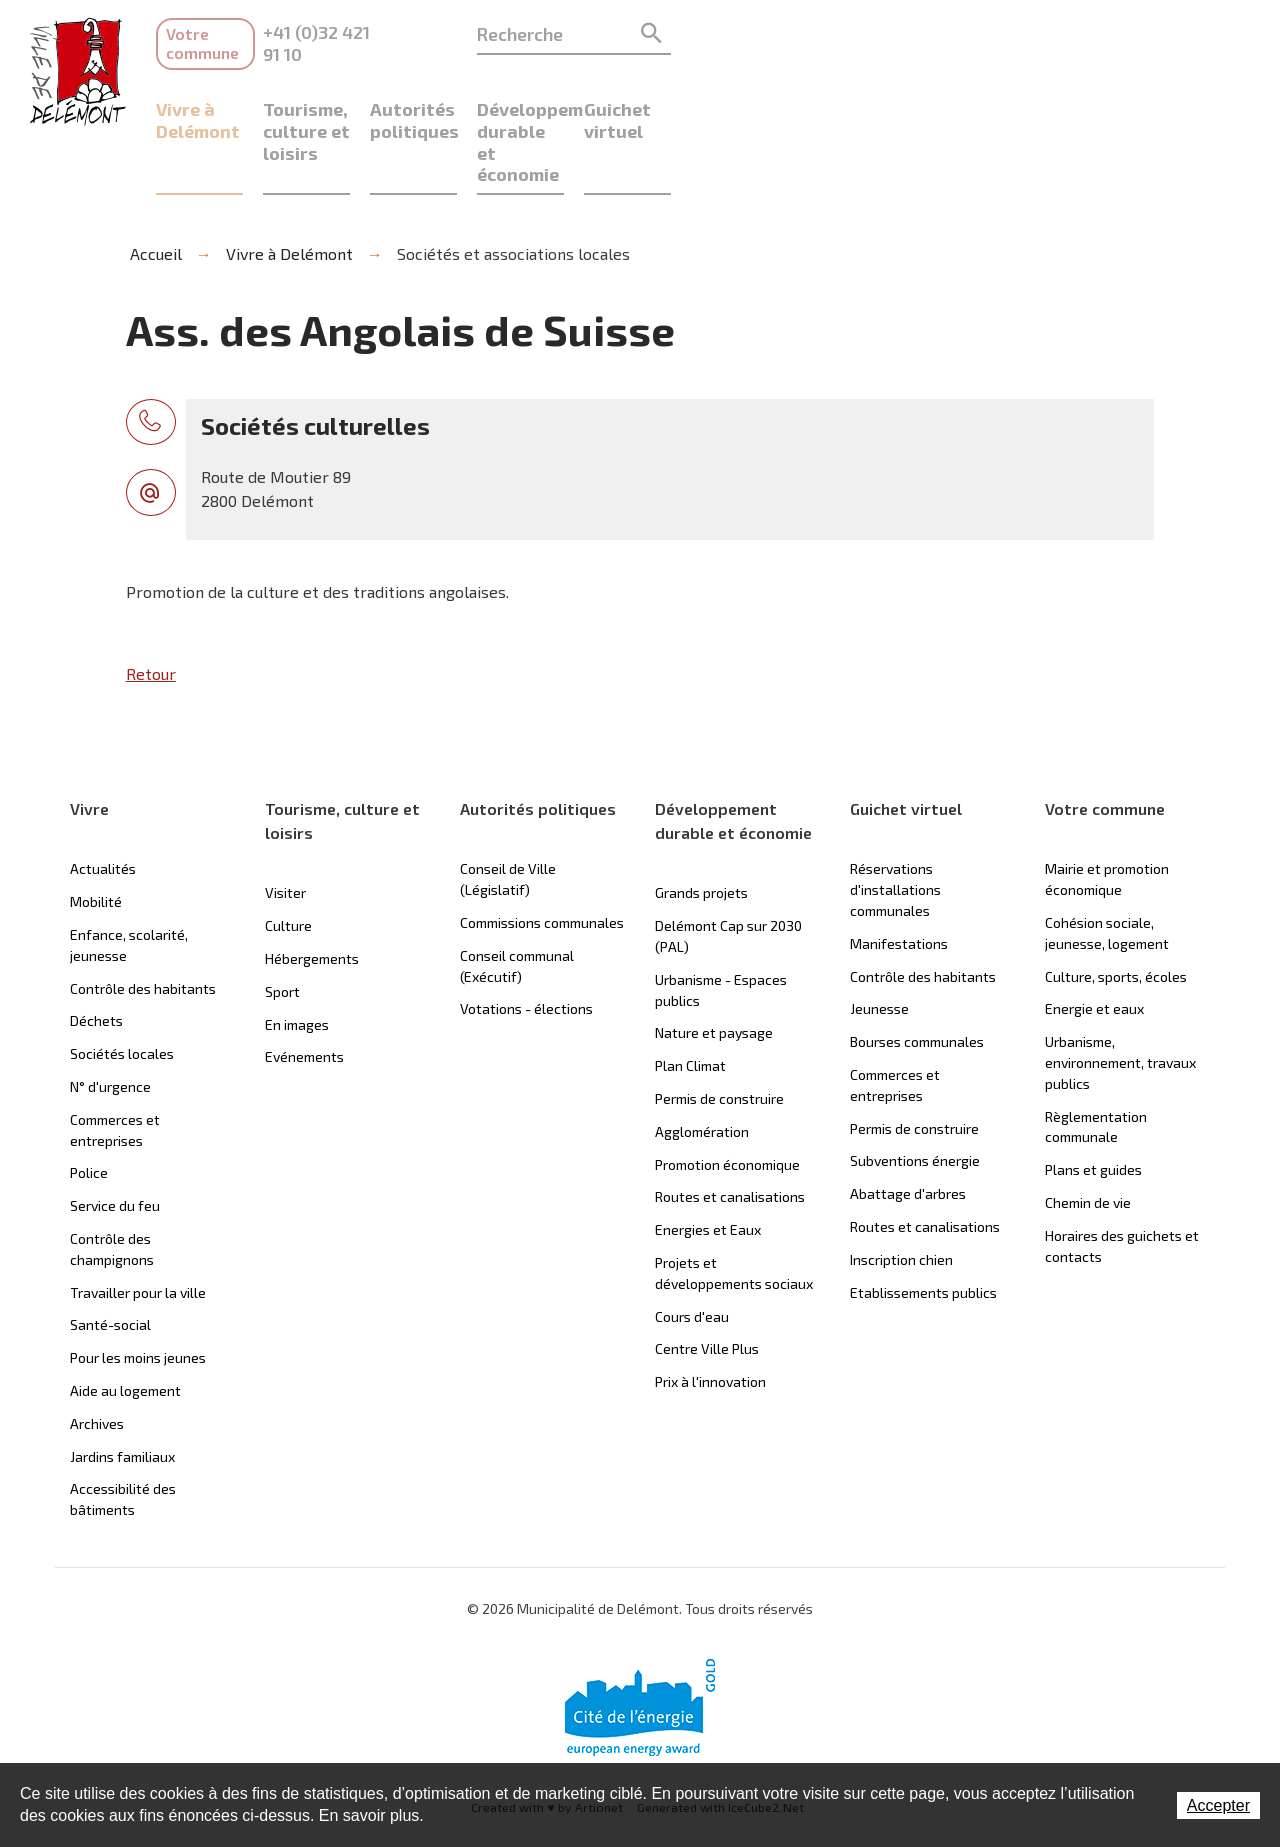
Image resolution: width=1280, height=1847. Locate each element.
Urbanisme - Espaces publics (721, 927)
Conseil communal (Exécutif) (517, 903)
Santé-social (110, 1262)
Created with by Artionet (537, 1746)
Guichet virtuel (1120, 89)
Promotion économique (727, 1101)
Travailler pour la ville (138, 1229)
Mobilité (96, 839)
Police (89, 1110)
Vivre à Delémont (229, 89)
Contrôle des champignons (112, 1187)
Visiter (285, 830)
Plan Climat (690, 1003)
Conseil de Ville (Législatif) (508, 817)
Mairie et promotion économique (1107, 817)
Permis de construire (719, 1036)
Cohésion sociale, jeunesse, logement (1107, 871)
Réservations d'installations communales (895, 827)
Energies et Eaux (708, 1167)
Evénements (304, 994)
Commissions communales (542, 860)
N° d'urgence (110, 1024)
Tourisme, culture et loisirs (469, 100)
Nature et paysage (714, 970)
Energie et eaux (1094, 946)
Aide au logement (125, 1328)
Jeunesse (879, 946)
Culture (288, 863)
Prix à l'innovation (710, 1319)
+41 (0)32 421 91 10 (456, 32)
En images (297, 961)
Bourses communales (917, 979)
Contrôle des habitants (143, 925)
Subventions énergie (915, 1098)
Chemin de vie (1088, 1140)
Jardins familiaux (122, 1393)
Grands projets (701, 830)
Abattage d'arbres (908, 1131)
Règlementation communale (1096, 1064)
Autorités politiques (695, 89)
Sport (282, 928)
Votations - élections (526, 946)
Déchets (96, 958)
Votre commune (226, 33)
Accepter (1218, 1805)
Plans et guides (1093, 1107)
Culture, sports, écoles (1116, 913)
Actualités (103, 806)
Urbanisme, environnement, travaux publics (1120, 1000)
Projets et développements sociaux (734, 1211)
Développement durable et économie (918, 100)
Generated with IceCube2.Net (728, 1746)
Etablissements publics (923, 1229)
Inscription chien (901, 1196)
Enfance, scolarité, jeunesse (129, 883)
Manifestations (899, 880)
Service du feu (115, 1143)
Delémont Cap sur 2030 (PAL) (728, 874)
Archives (97, 1360)
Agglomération (702, 1068)
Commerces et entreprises (115, 1067)
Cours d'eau (692, 1253)
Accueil (152, 190)
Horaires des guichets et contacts (1122, 1183)
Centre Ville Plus (707, 1286)
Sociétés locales (122, 991)
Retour (151, 611)
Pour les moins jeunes (138, 1295)
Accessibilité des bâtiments (123, 1437)
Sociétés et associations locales (509, 190)
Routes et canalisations (730, 1134)
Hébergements (312, 896)
